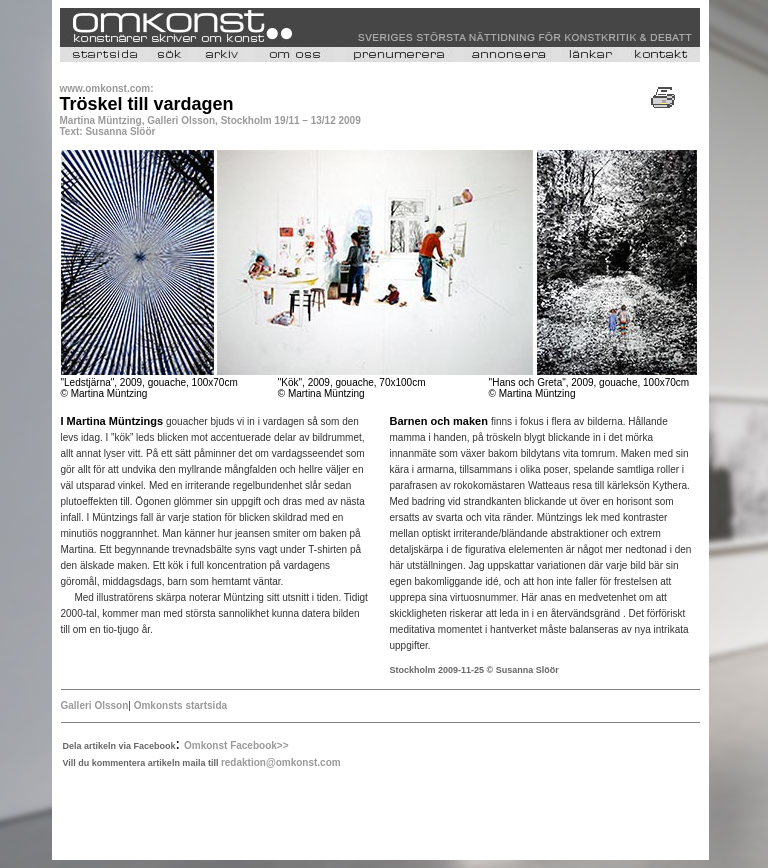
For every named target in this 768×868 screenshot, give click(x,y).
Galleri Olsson (95, 705)
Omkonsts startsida (180, 705)
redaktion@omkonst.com (281, 762)
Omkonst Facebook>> (236, 745)
